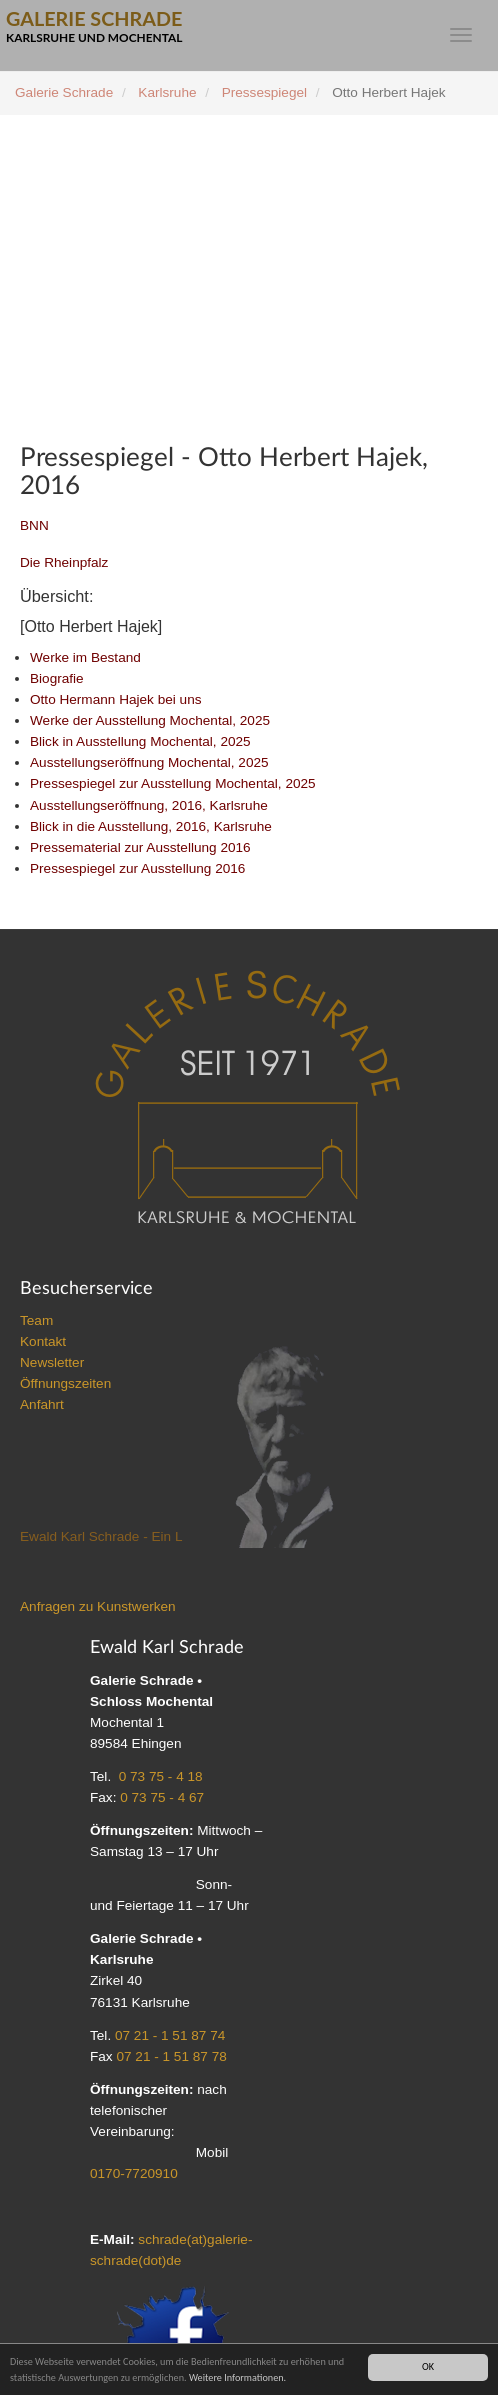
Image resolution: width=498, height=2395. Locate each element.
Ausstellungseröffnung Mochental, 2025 (149, 762)
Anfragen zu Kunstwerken (98, 1606)
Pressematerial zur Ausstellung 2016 (140, 847)
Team (36, 1320)
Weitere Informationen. (237, 2377)
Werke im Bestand (85, 657)
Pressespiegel (264, 92)
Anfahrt (42, 1404)
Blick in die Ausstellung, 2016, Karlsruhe (151, 826)
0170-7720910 (134, 2173)
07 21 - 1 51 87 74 (170, 2035)
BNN (34, 525)
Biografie (57, 678)
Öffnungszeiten (65, 1383)
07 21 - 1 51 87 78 (171, 2056)
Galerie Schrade (64, 92)
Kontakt (43, 1341)
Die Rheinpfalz (64, 562)
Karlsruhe (167, 92)
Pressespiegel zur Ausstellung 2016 (137, 868)
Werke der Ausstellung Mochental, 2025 (150, 720)
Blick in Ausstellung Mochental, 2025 (140, 741)
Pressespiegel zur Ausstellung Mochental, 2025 (173, 783)
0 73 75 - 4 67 (162, 1797)
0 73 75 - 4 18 (161, 1776)
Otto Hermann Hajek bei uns (116, 699)
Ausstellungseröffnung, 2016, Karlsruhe (149, 805)
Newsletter (52, 1362)
